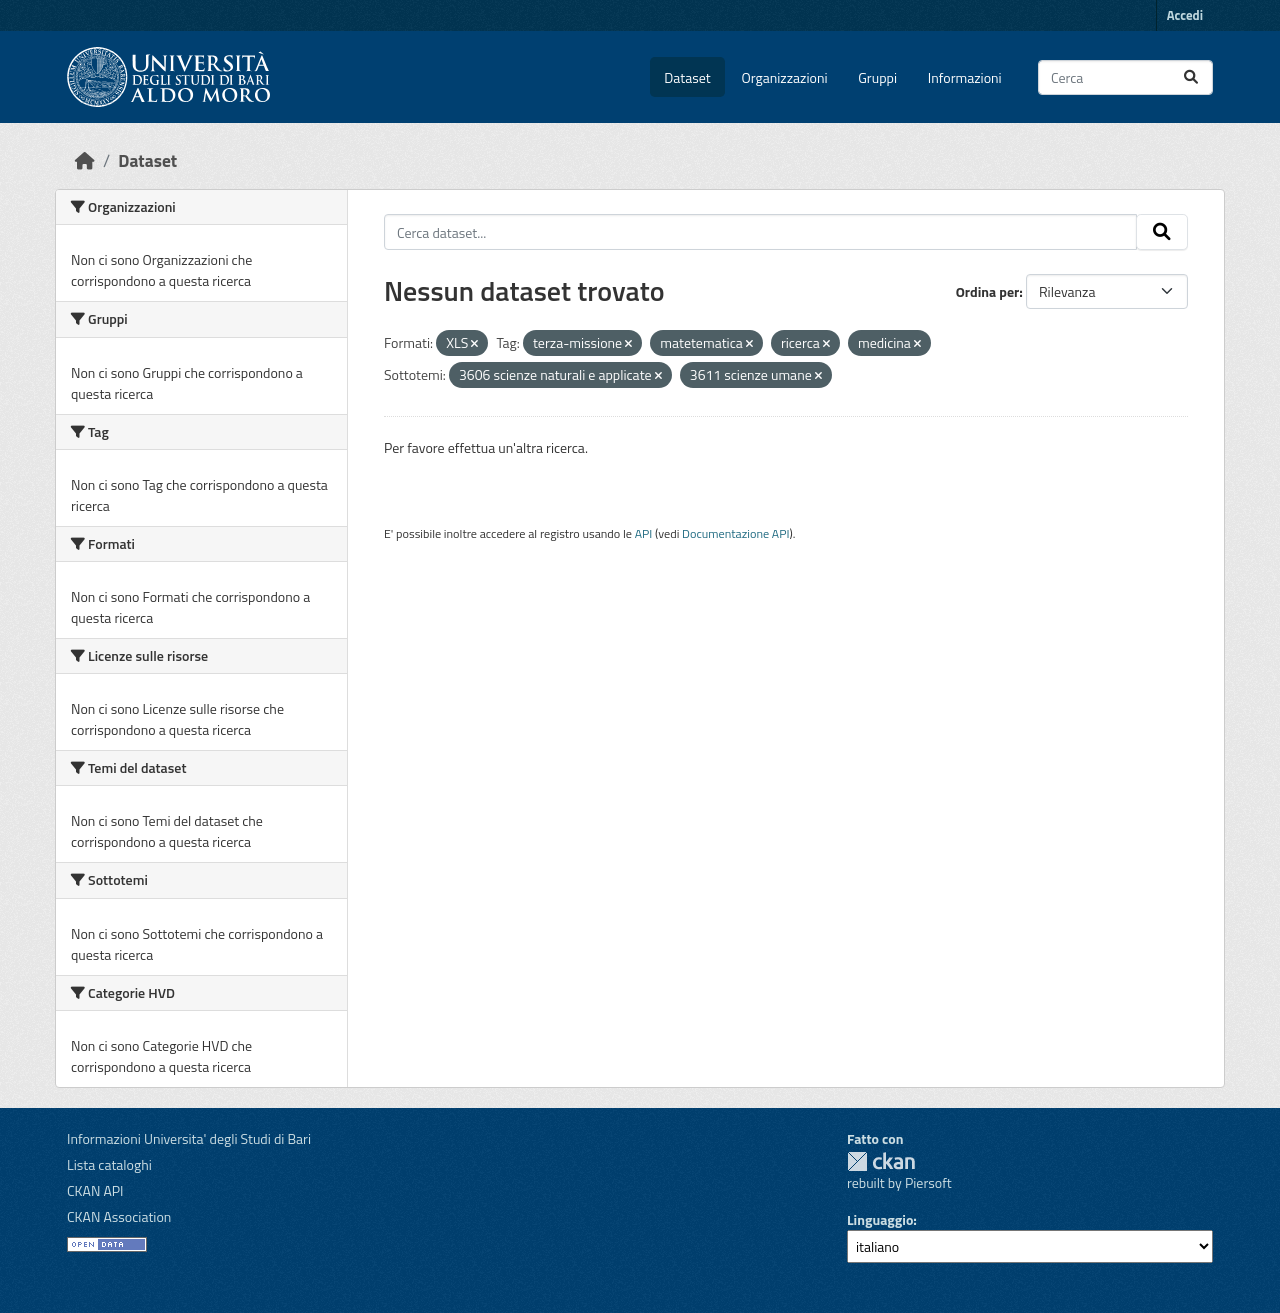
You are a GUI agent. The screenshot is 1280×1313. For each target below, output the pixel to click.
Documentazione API (735, 533)
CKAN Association (119, 1216)
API (644, 533)
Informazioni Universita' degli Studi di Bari (189, 1138)
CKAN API (95, 1190)
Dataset (687, 77)
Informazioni (965, 77)
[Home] (85, 160)
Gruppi (877, 77)
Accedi (1185, 15)
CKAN (881, 1161)
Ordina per (988, 291)
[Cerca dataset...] (1125, 77)
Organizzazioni (785, 77)
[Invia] (1191, 77)
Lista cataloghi (109, 1164)
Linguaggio (880, 1219)
